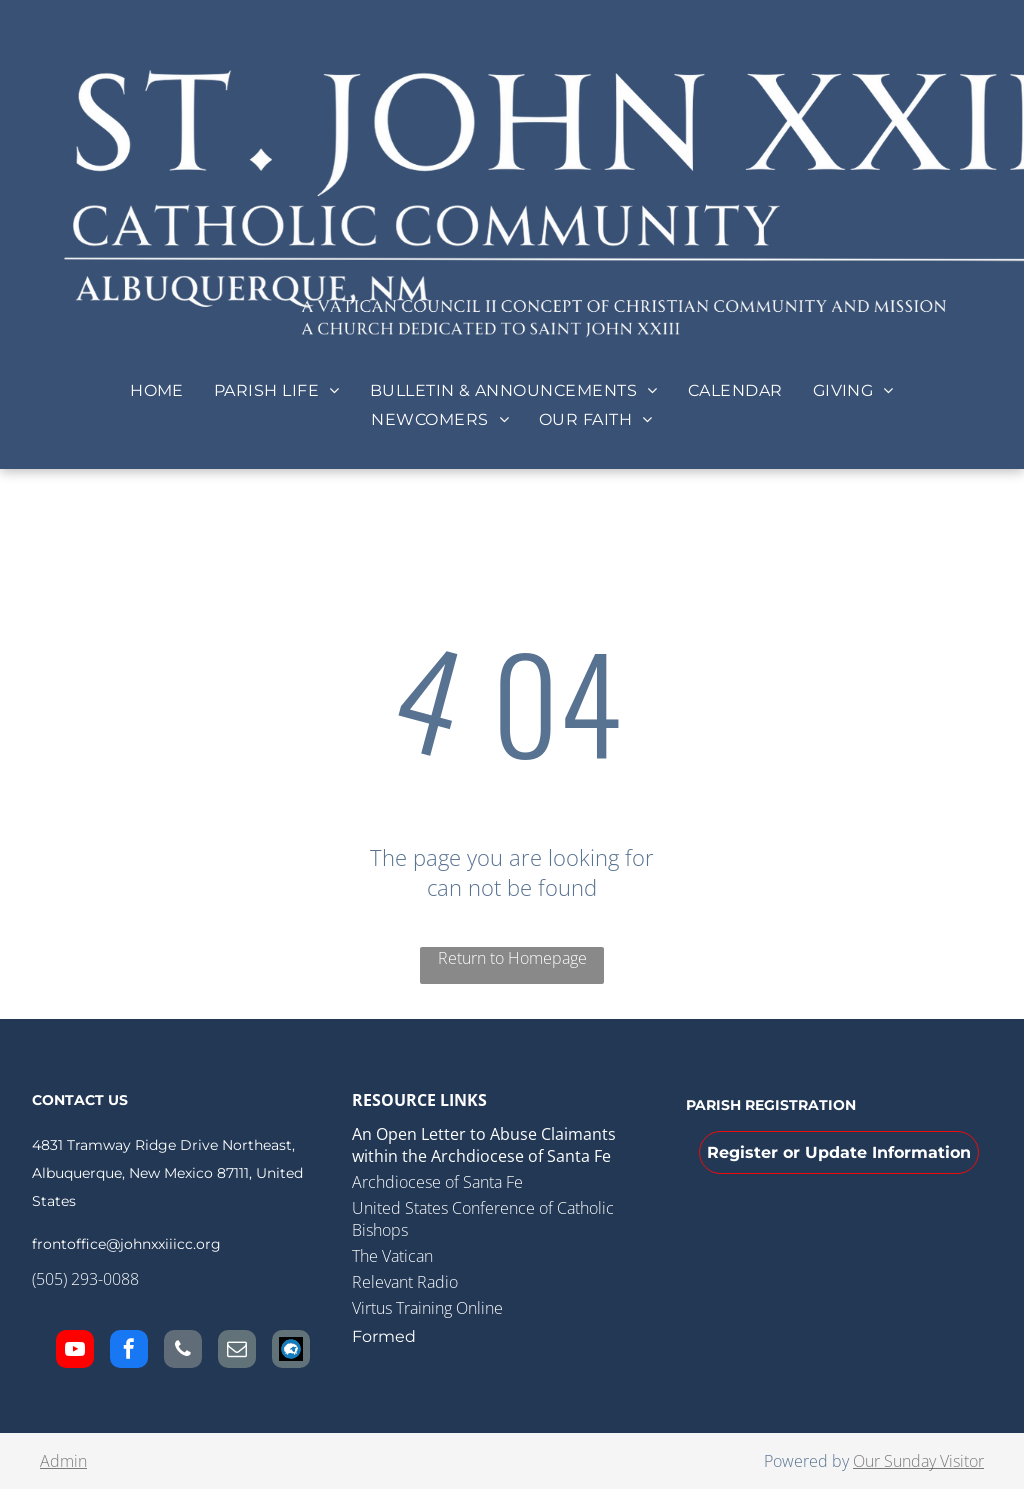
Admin (63, 1461)
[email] (237, 1351)
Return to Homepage (512, 958)
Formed (384, 1336)
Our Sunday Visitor (918, 1461)
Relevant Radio (405, 1282)
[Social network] (291, 1351)
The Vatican (392, 1256)
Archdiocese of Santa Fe (437, 1182)
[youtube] (75, 1351)
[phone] (183, 1351)
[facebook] (129, 1351)
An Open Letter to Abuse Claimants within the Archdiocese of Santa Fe (484, 1145)
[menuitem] (157, 390)
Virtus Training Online (427, 1308)
